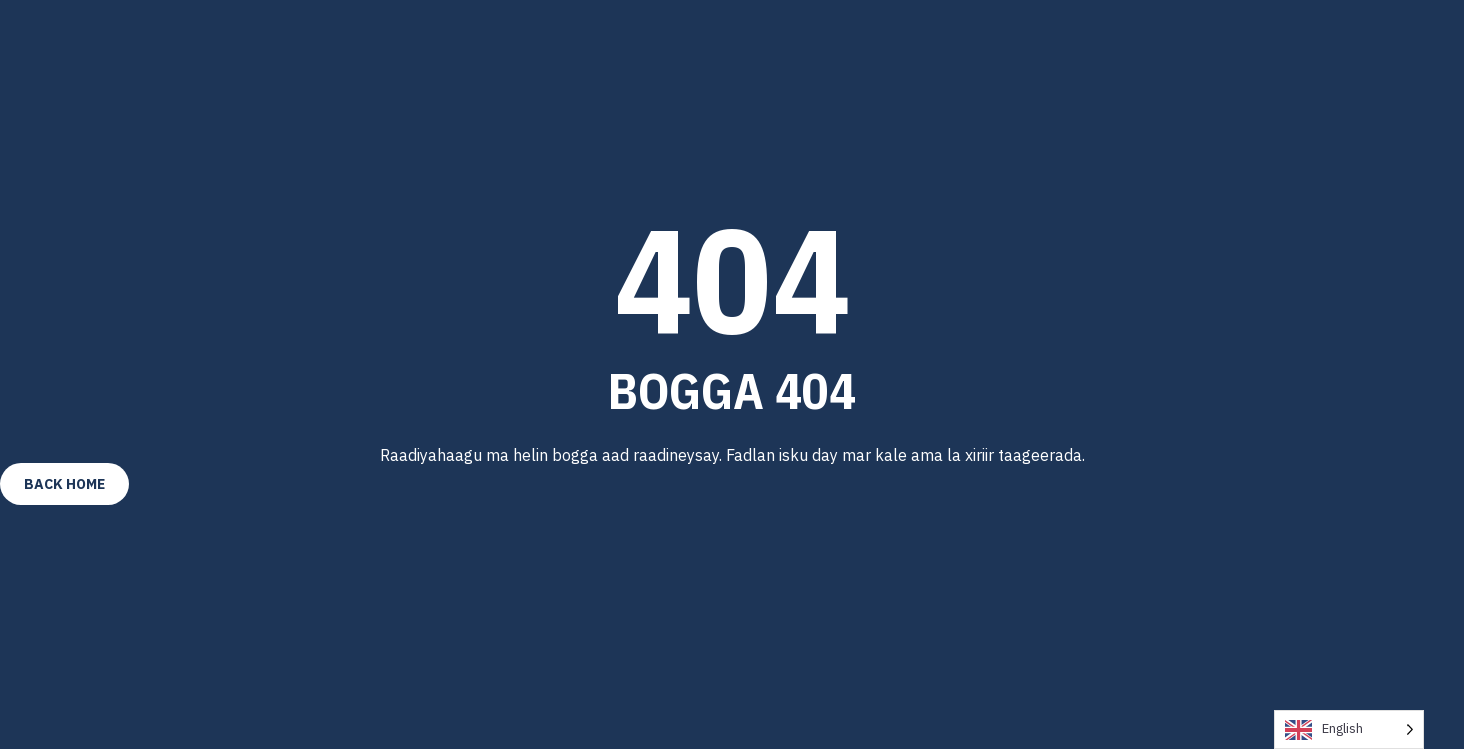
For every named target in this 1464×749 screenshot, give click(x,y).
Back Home (64, 484)
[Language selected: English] (1349, 729)
